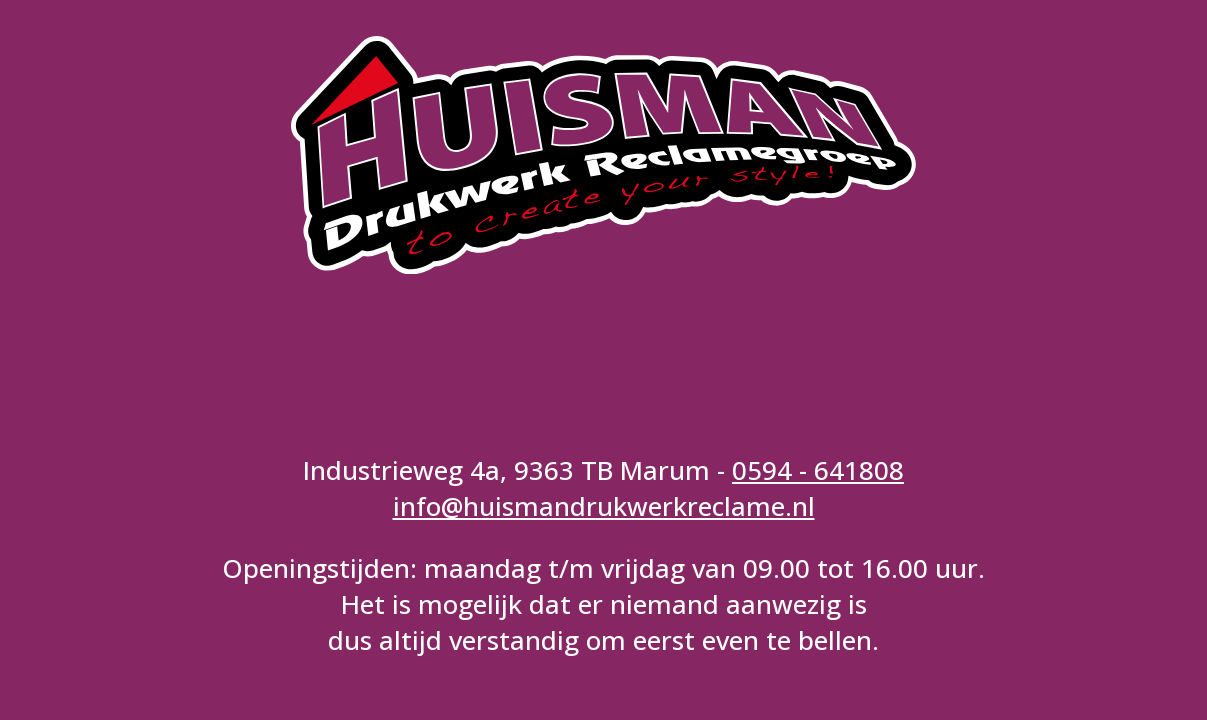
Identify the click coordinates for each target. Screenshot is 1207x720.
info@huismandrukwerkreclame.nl (604, 506)
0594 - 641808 (818, 470)
